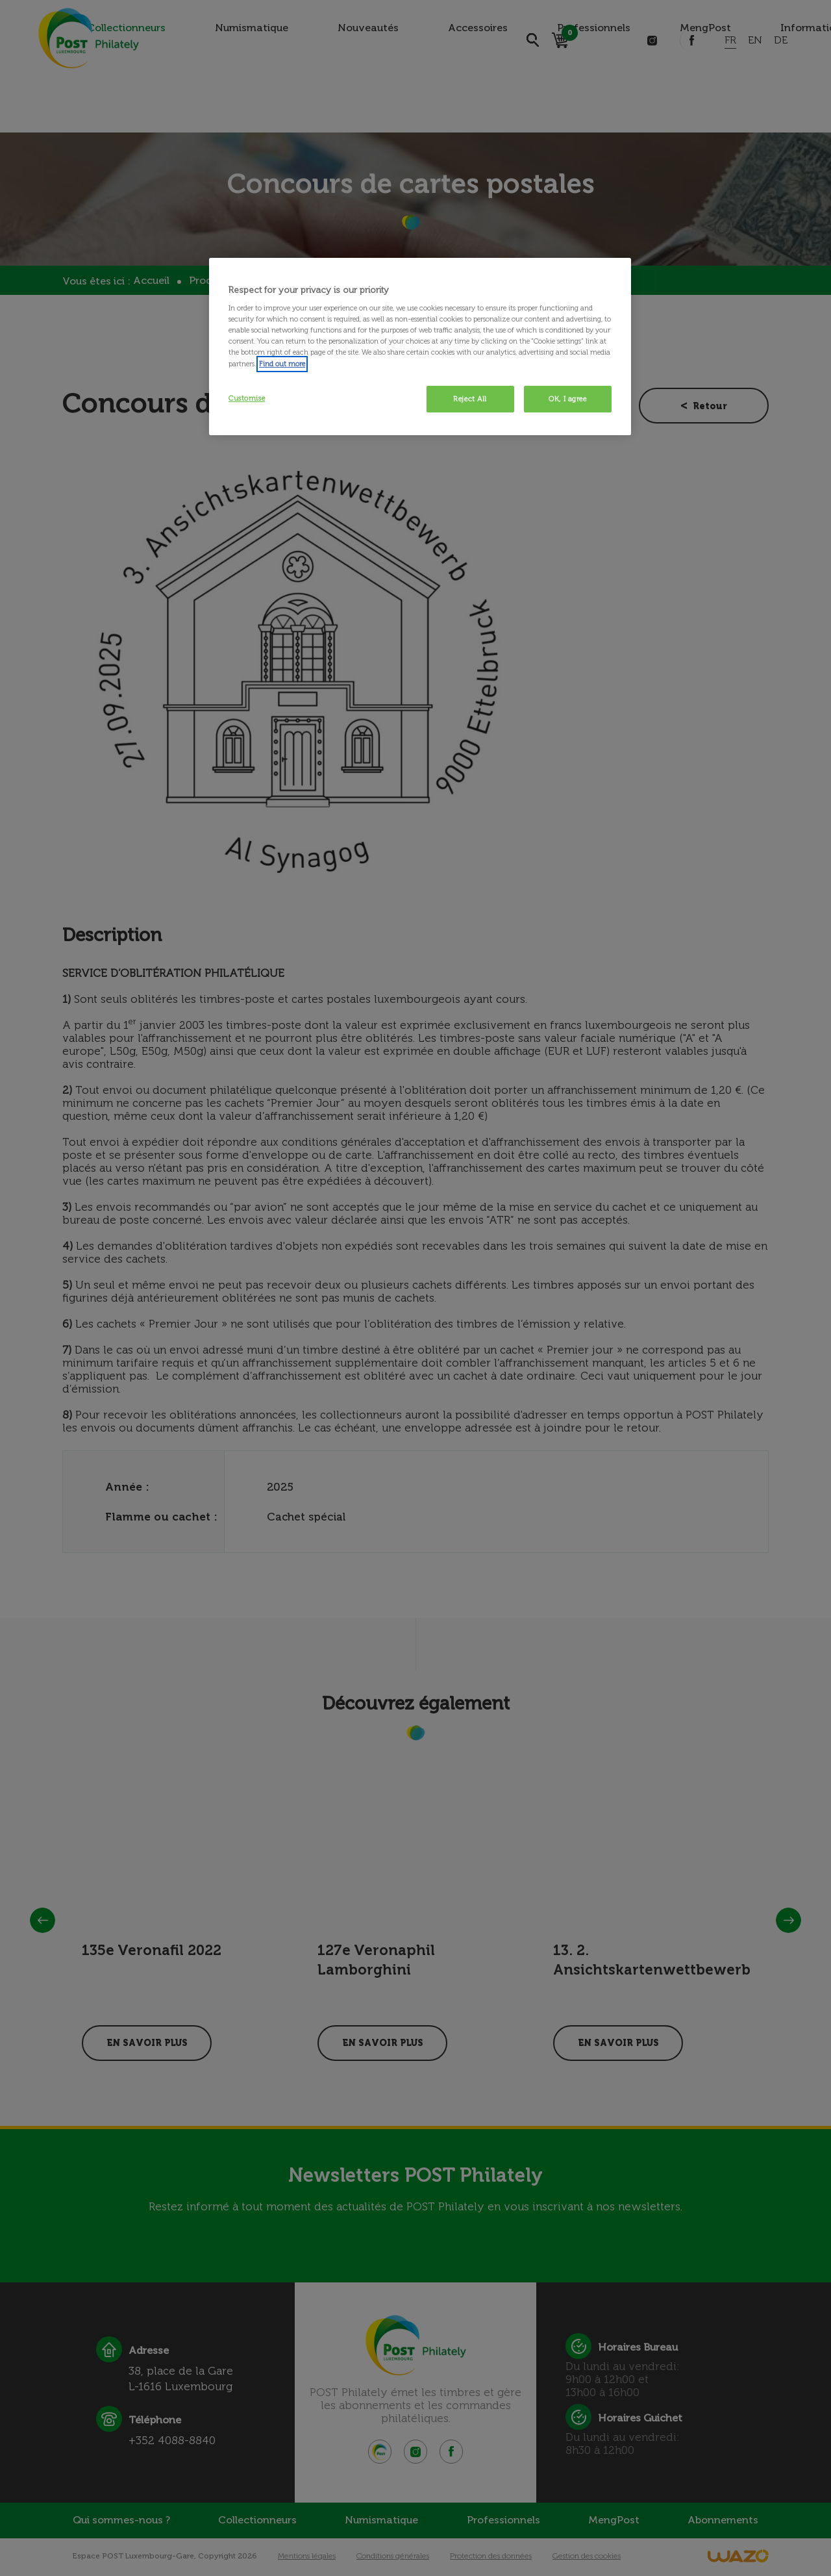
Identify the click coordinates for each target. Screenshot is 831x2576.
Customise (247, 398)
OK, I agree (567, 398)
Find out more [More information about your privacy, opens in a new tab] (282, 363)
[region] (420, 347)
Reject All (470, 398)
